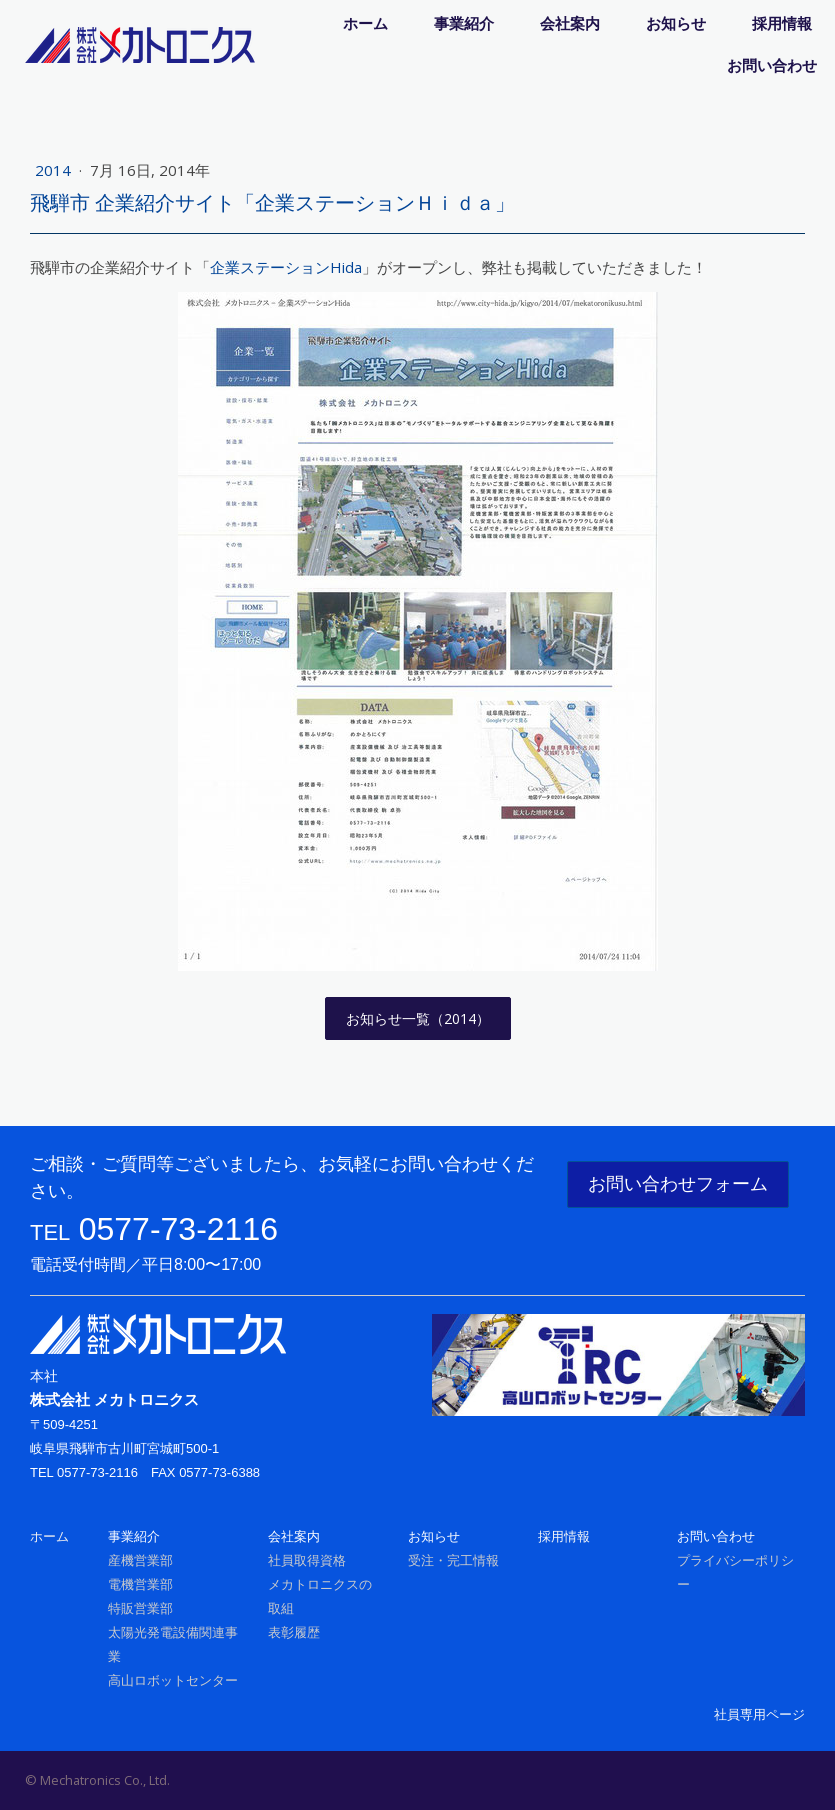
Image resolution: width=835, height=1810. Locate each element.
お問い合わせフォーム (678, 1184)
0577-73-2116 (178, 1229)
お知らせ (676, 23)
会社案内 (570, 23)
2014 (55, 170)
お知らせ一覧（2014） (418, 1018)
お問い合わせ (772, 65)
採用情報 (782, 23)
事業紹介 (464, 23)
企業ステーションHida (286, 267)
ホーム (365, 23)
